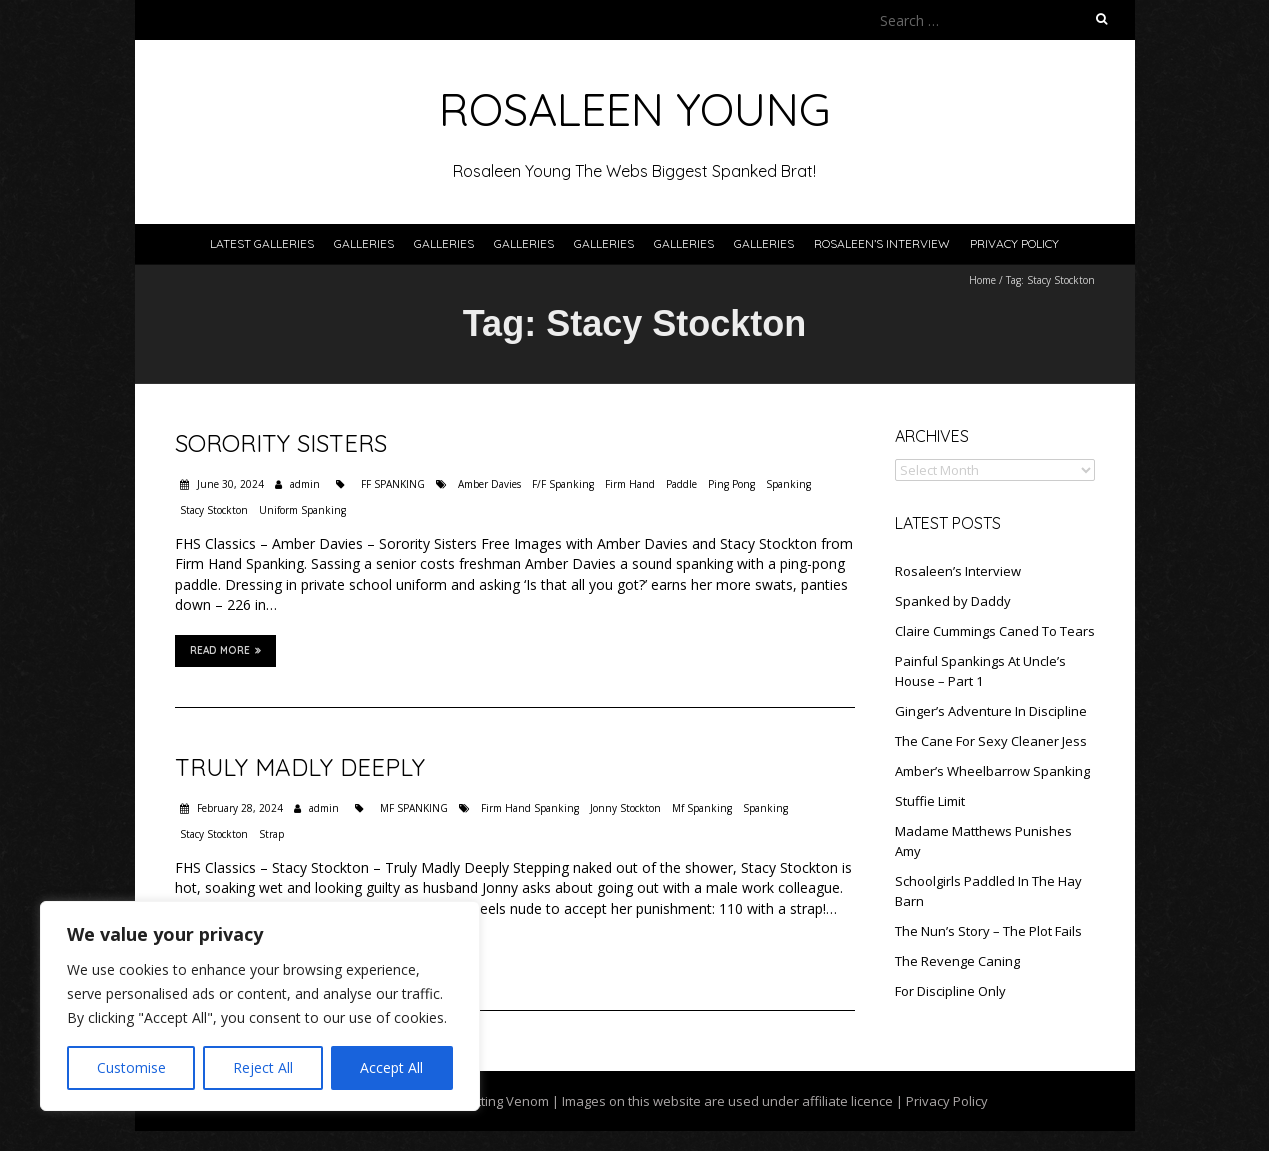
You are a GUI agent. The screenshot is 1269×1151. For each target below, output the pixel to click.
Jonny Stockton (625, 808)
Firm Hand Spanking (530, 808)
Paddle (681, 484)
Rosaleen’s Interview (882, 243)
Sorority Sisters (281, 443)
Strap (271, 834)
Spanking (788, 484)
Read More (225, 650)
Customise (131, 1067)
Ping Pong (731, 484)
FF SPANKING (393, 484)
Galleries (364, 243)
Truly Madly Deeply (300, 767)
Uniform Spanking (302, 510)
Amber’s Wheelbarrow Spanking (992, 771)
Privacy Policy (1014, 243)
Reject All (263, 1067)
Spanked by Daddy (953, 601)
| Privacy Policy (940, 1101)
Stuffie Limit (930, 801)
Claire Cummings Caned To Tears (995, 631)
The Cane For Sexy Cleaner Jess (991, 741)
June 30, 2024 (229, 484)
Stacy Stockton (214, 510)
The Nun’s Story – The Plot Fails (988, 931)
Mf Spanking (702, 808)
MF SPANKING (414, 808)
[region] (260, 1006)
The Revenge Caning (957, 961)
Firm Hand (630, 484)
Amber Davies (489, 484)
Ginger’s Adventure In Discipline (991, 711)
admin (305, 484)
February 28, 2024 (238, 808)
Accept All (391, 1067)
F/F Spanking (563, 484)
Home (982, 280)
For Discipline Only (950, 991)
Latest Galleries (262, 243)
